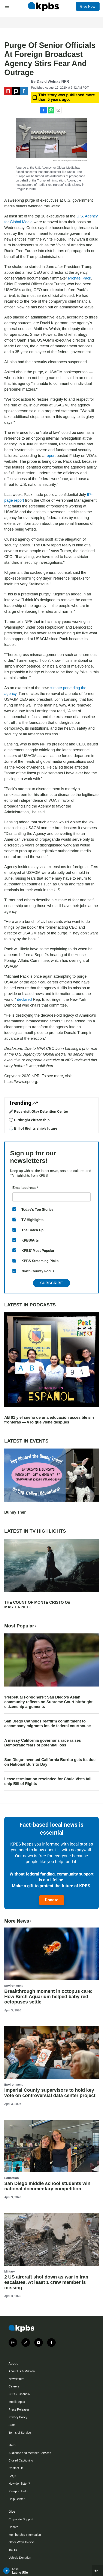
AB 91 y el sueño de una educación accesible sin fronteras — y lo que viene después (49, 1419)
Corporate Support (21, 2519)
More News (18, 1921)
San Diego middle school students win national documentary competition (47, 2186)
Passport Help (18, 2491)
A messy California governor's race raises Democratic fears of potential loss (42, 1742)
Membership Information (25, 2534)
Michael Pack (79, 278)
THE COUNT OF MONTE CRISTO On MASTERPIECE (37, 1604)
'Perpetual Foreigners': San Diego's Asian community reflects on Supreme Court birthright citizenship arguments (48, 1702)
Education (11, 2178)
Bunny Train (15, 1512)
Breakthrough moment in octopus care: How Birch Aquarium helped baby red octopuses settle (48, 1997)
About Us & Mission (22, 2371)
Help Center (17, 2499)
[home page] (43, 6)
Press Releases (19, 2409)
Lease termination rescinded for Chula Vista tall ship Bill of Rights (47, 1781)
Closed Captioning (21, 2460)
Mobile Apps (17, 2401)
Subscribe (51, 1283)
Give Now (87, 6)
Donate (51, 1899)
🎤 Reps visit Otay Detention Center (38, 1111)
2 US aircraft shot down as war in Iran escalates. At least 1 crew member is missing (46, 2282)
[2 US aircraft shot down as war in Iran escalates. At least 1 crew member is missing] (51, 2239)
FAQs (12, 2476)
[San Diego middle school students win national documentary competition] (51, 2146)
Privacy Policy (18, 2417)
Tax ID (13, 2550)
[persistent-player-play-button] (6, 2570)
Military (9, 2271)
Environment (13, 1985)
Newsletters (16, 2379)
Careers (14, 2386)
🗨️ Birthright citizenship (29, 1120)
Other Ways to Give (22, 2542)
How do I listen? (19, 2483)
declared (24, 999)
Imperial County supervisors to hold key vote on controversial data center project (49, 2092)
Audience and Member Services (30, 2453)
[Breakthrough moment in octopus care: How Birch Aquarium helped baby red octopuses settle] (51, 1954)
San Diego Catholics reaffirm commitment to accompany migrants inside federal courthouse (47, 1723)
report (51, 456)
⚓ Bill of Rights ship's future (33, 1128)
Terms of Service (20, 2432)
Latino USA (20, 2573)
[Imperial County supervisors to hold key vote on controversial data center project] (51, 2052)
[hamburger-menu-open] (7, 6)
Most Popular (20, 1626)
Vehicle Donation (20, 2557)
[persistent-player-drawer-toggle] (97, 2570)
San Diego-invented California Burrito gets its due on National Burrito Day (50, 1762)
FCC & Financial (19, 2394)
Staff (12, 2425)
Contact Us (16, 2468)
